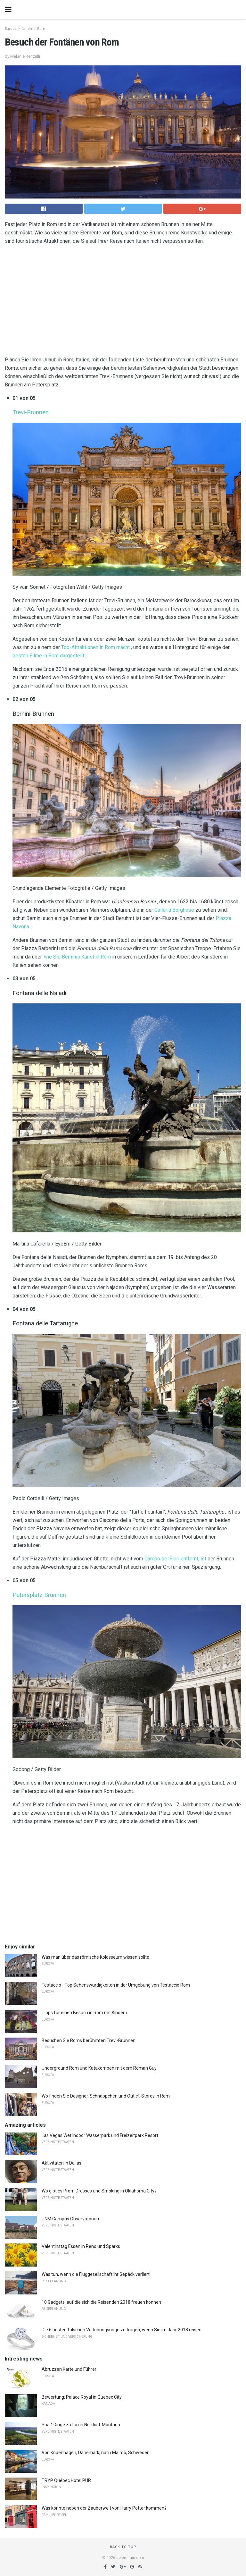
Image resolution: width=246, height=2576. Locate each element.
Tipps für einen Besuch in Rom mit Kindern (84, 2012)
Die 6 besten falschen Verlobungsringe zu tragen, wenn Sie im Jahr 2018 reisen (121, 2329)
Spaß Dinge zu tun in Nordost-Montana (81, 2424)
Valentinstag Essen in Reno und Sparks (81, 2246)
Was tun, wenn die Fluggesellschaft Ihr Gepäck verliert (96, 2274)
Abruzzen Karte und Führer (69, 2369)
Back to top (123, 2547)
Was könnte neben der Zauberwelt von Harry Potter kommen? (104, 2508)
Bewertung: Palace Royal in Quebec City (82, 2397)
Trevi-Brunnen (30, 412)
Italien (27, 29)
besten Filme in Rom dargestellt (48, 656)
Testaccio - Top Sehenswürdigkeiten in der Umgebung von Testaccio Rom (116, 1985)
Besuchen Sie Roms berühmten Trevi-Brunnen (88, 2040)
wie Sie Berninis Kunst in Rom (77, 957)
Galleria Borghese (174, 910)
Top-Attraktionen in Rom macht (95, 647)
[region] (123, 301)
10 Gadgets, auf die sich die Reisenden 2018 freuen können (101, 2302)
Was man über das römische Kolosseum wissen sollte (95, 1957)
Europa (11, 29)
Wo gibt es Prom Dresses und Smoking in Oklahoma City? (99, 2190)
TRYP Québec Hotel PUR (66, 2480)
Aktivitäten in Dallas (61, 2163)
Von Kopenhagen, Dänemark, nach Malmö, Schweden (96, 2452)
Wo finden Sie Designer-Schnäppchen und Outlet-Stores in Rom (106, 2096)
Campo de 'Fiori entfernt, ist (175, 1559)
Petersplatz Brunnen (39, 1595)
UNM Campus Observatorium (71, 2218)
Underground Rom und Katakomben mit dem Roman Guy (99, 2068)
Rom (41, 29)
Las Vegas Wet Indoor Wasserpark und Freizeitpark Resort (100, 2135)
